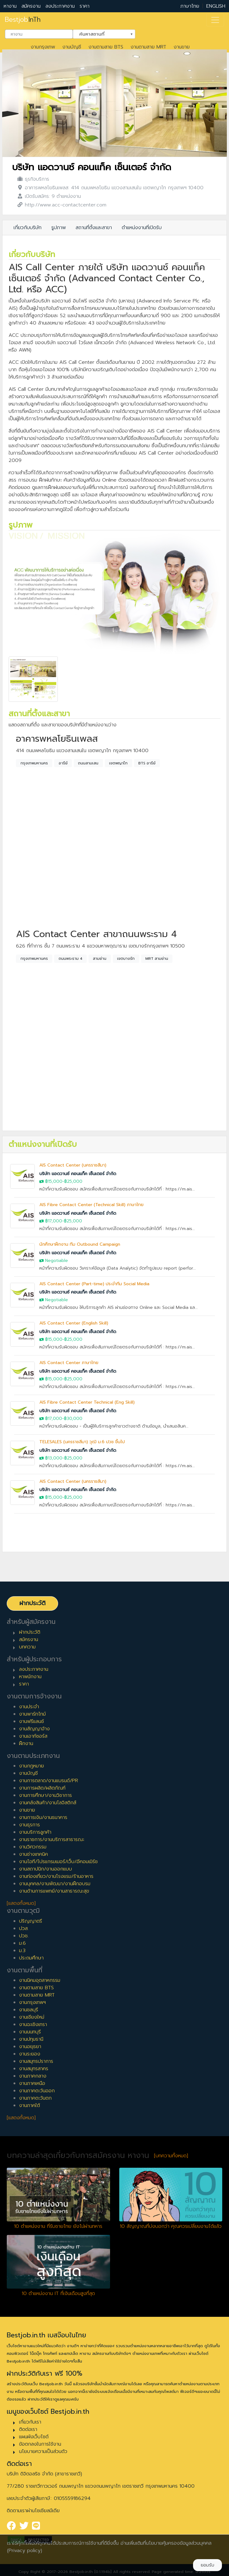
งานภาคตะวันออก (37, 2090)
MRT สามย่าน (156, 958)
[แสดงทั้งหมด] (21, 1903)
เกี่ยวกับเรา (30, 2422)
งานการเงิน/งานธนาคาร (43, 1817)
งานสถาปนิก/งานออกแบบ (45, 1869)
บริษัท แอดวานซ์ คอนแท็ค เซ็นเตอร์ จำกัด (91, 167)
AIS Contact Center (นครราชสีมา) (72, 1165)
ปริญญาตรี (30, 1921)
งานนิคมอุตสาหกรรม (39, 1980)
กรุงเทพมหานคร (34, 763)
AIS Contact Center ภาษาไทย (68, 1362)
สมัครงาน (31, 6)
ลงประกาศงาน (60, 6)
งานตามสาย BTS (106, 47)
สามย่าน (99, 958)
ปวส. (24, 1928)
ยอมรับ (207, 2565)
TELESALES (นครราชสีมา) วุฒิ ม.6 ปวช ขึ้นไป (82, 1442)
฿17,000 (53, 1221)
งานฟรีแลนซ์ (31, 1721)
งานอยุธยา (30, 2046)
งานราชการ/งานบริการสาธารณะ (51, 1839)
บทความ (27, 1647)
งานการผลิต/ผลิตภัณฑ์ (42, 1788)
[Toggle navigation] (215, 19)
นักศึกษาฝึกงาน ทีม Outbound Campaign (79, 1244)
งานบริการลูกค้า (35, 1832)
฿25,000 (73, 1181)
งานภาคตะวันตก (35, 2098)
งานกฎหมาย (31, 1766)
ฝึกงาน (26, 1743)
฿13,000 (53, 1458)
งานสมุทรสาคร (33, 2068)
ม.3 (22, 1950)
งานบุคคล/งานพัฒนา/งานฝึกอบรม (54, 1883)
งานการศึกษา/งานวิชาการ (45, 1795)
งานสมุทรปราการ (36, 2061)
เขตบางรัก (126, 958)
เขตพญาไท (118, 763)
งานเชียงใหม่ (31, 2017)
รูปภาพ (58, 227)
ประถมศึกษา (31, 1958)
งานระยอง (29, 2054)
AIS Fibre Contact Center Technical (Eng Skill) (87, 1402)
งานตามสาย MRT (148, 47)
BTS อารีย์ (147, 763)
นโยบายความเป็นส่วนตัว (43, 2451)
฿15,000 (53, 1181)
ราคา (84, 6)
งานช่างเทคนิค (33, 1854)
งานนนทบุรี (30, 2032)
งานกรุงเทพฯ (32, 2002)
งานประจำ (29, 1706)
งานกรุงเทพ (43, 47)
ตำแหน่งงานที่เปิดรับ (142, 227)
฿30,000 (73, 1418)
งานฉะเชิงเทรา (33, 2024)
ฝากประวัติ (32, 1603)
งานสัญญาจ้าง (34, 1728)
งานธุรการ (29, 1824)
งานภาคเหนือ (32, 2083)
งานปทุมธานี (31, 2039)
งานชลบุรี (28, 2009)
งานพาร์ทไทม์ (32, 1714)
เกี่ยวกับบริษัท (27, 227)
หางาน (10, 6)
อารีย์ (63, 763)
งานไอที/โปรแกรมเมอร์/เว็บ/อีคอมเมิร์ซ (58, 1861)
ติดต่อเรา (28, 2429)
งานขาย (182, 47)
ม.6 (22, 1943)
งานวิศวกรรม (32, 1847)
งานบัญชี (71, 47)
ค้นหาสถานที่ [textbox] (100, 33)
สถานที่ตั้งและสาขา (94, 227)
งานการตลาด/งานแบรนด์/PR (48, 1780)
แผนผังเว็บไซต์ (34, 2436)
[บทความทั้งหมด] (171, 2155)
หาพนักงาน (30, 1676)
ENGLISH (215, 6)
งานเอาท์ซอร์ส (33, 1736)
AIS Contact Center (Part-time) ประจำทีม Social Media (94, 1284)
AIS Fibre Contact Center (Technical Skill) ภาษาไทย (91, 1204)
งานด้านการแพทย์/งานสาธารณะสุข (54, 1891)
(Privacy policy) (24, 2550)
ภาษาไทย (189, 6)
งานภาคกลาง (32, 2076)
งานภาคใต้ (29, 2105)
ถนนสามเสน (88, 763)
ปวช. (24, 1936)
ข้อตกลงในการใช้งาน (40, 2444)
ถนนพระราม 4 (70, 958)
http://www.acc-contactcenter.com (65, 205)
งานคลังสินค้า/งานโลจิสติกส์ (47, 1802)
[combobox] (39, 34)
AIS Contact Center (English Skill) (73, 1323)
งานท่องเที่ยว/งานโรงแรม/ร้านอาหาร (56, 1876)
